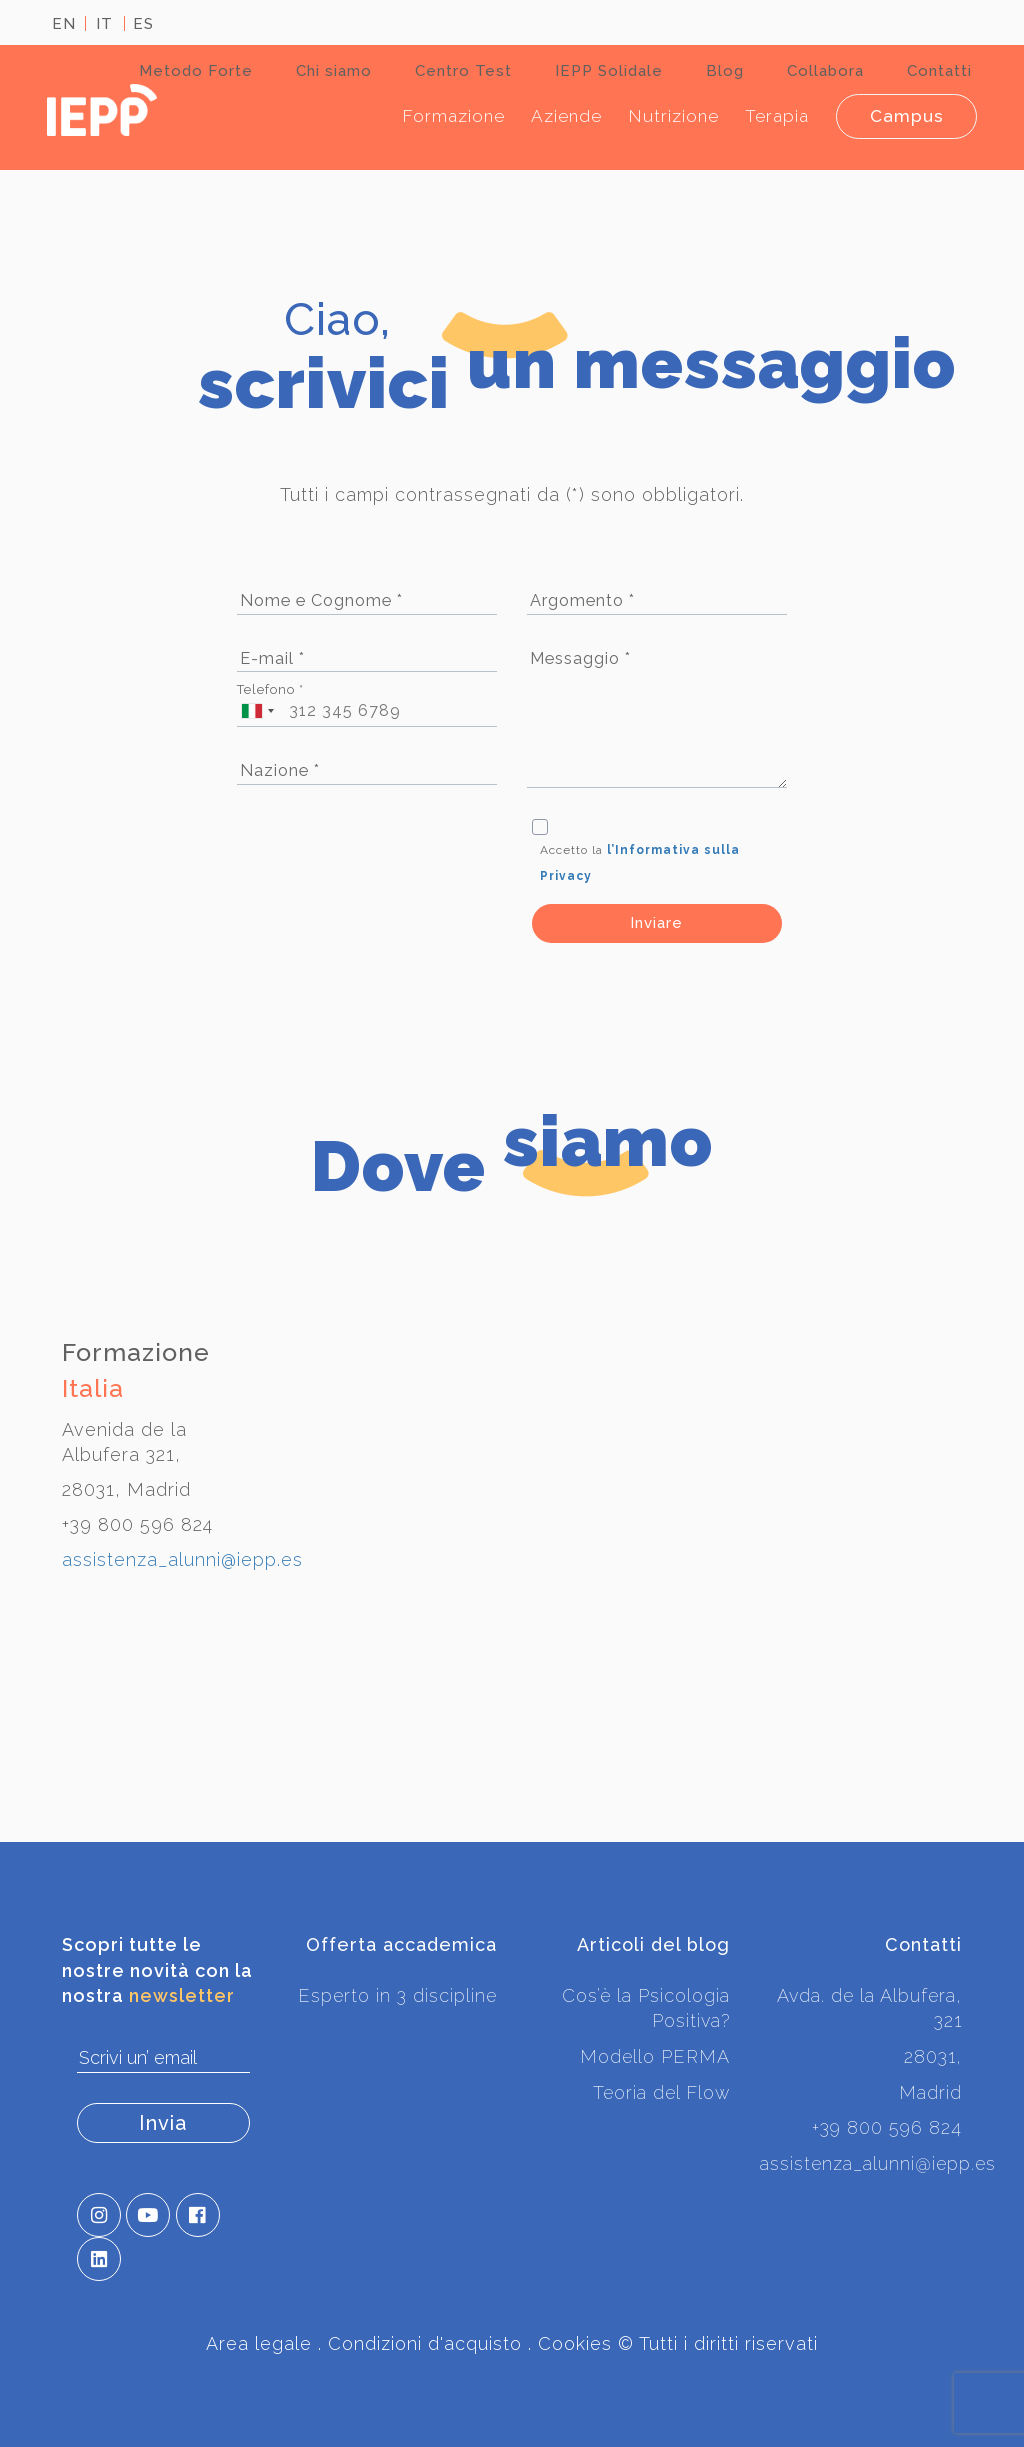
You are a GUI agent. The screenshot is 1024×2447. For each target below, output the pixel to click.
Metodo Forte (196, 71)
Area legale (259, 2344)
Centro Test (463, 71)
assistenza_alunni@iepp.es (182, 1559)
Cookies (575, 2344)
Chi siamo (334, 71)
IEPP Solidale (609, 71)
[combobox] (256, 711)
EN (64, 24)
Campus (904, 116)
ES (143, 24)
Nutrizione (663, 116)
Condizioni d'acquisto (425, 2344)
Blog (725, 71)
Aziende (554, 116)
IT (104, 24)
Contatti (939, 71)
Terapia (769, 116)
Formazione (439, 116)
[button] (99, 2216)
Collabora (825, 71)
